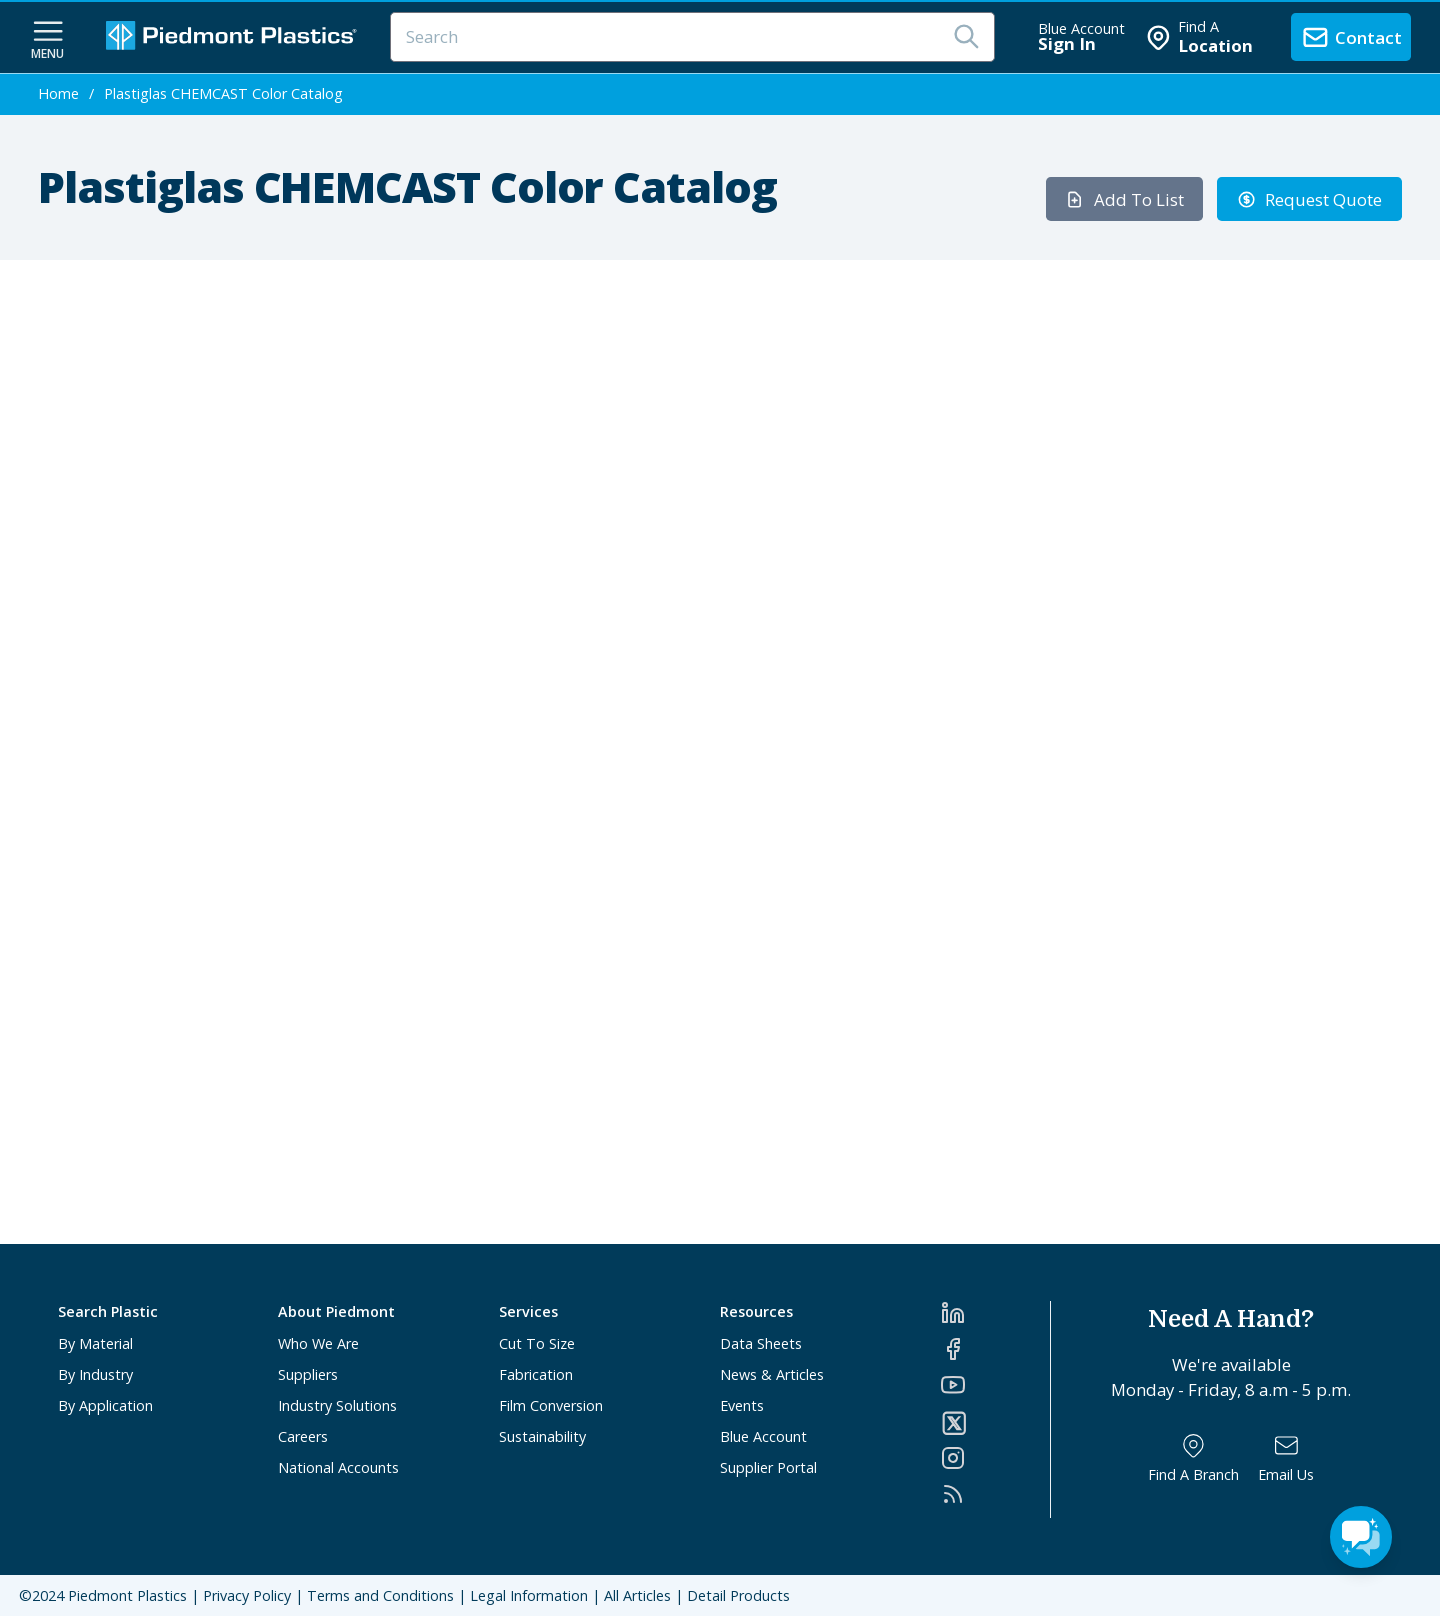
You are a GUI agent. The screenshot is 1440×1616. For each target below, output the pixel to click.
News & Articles (772, 1374)
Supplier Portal (768, 1467)
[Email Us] (1286, 1458)
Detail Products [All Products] (738, 1595)
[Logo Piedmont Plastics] (234, 37)
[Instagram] (995, 1458)
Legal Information (529, 1595)
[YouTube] (995, 1385)
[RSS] (995, 1494)
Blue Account (763, 1436)
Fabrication (536, 1374)
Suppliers (308, 1374)
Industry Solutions (337, 1405)
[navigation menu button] (48, 38)
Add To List (1124, 199)
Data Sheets (761, 1343)
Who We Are (318, 1343)
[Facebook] (995, 1349)
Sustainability (542, 1436)
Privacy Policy (247, 1595)
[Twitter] (995, 1423)
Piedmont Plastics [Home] (127, 1595)
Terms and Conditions (380, 1595)
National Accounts (338, 1467)
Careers (303, 1436)
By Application (105, 1405)
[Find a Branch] (1193, 1458)
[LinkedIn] (995, 1313)
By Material (95, 1343)
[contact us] (1351, 37)
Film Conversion (551, 1405)
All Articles (637, 1595)
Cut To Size (537, 1343)
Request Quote (1310, 199)
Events (742, 1405)
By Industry (95, 1374)
